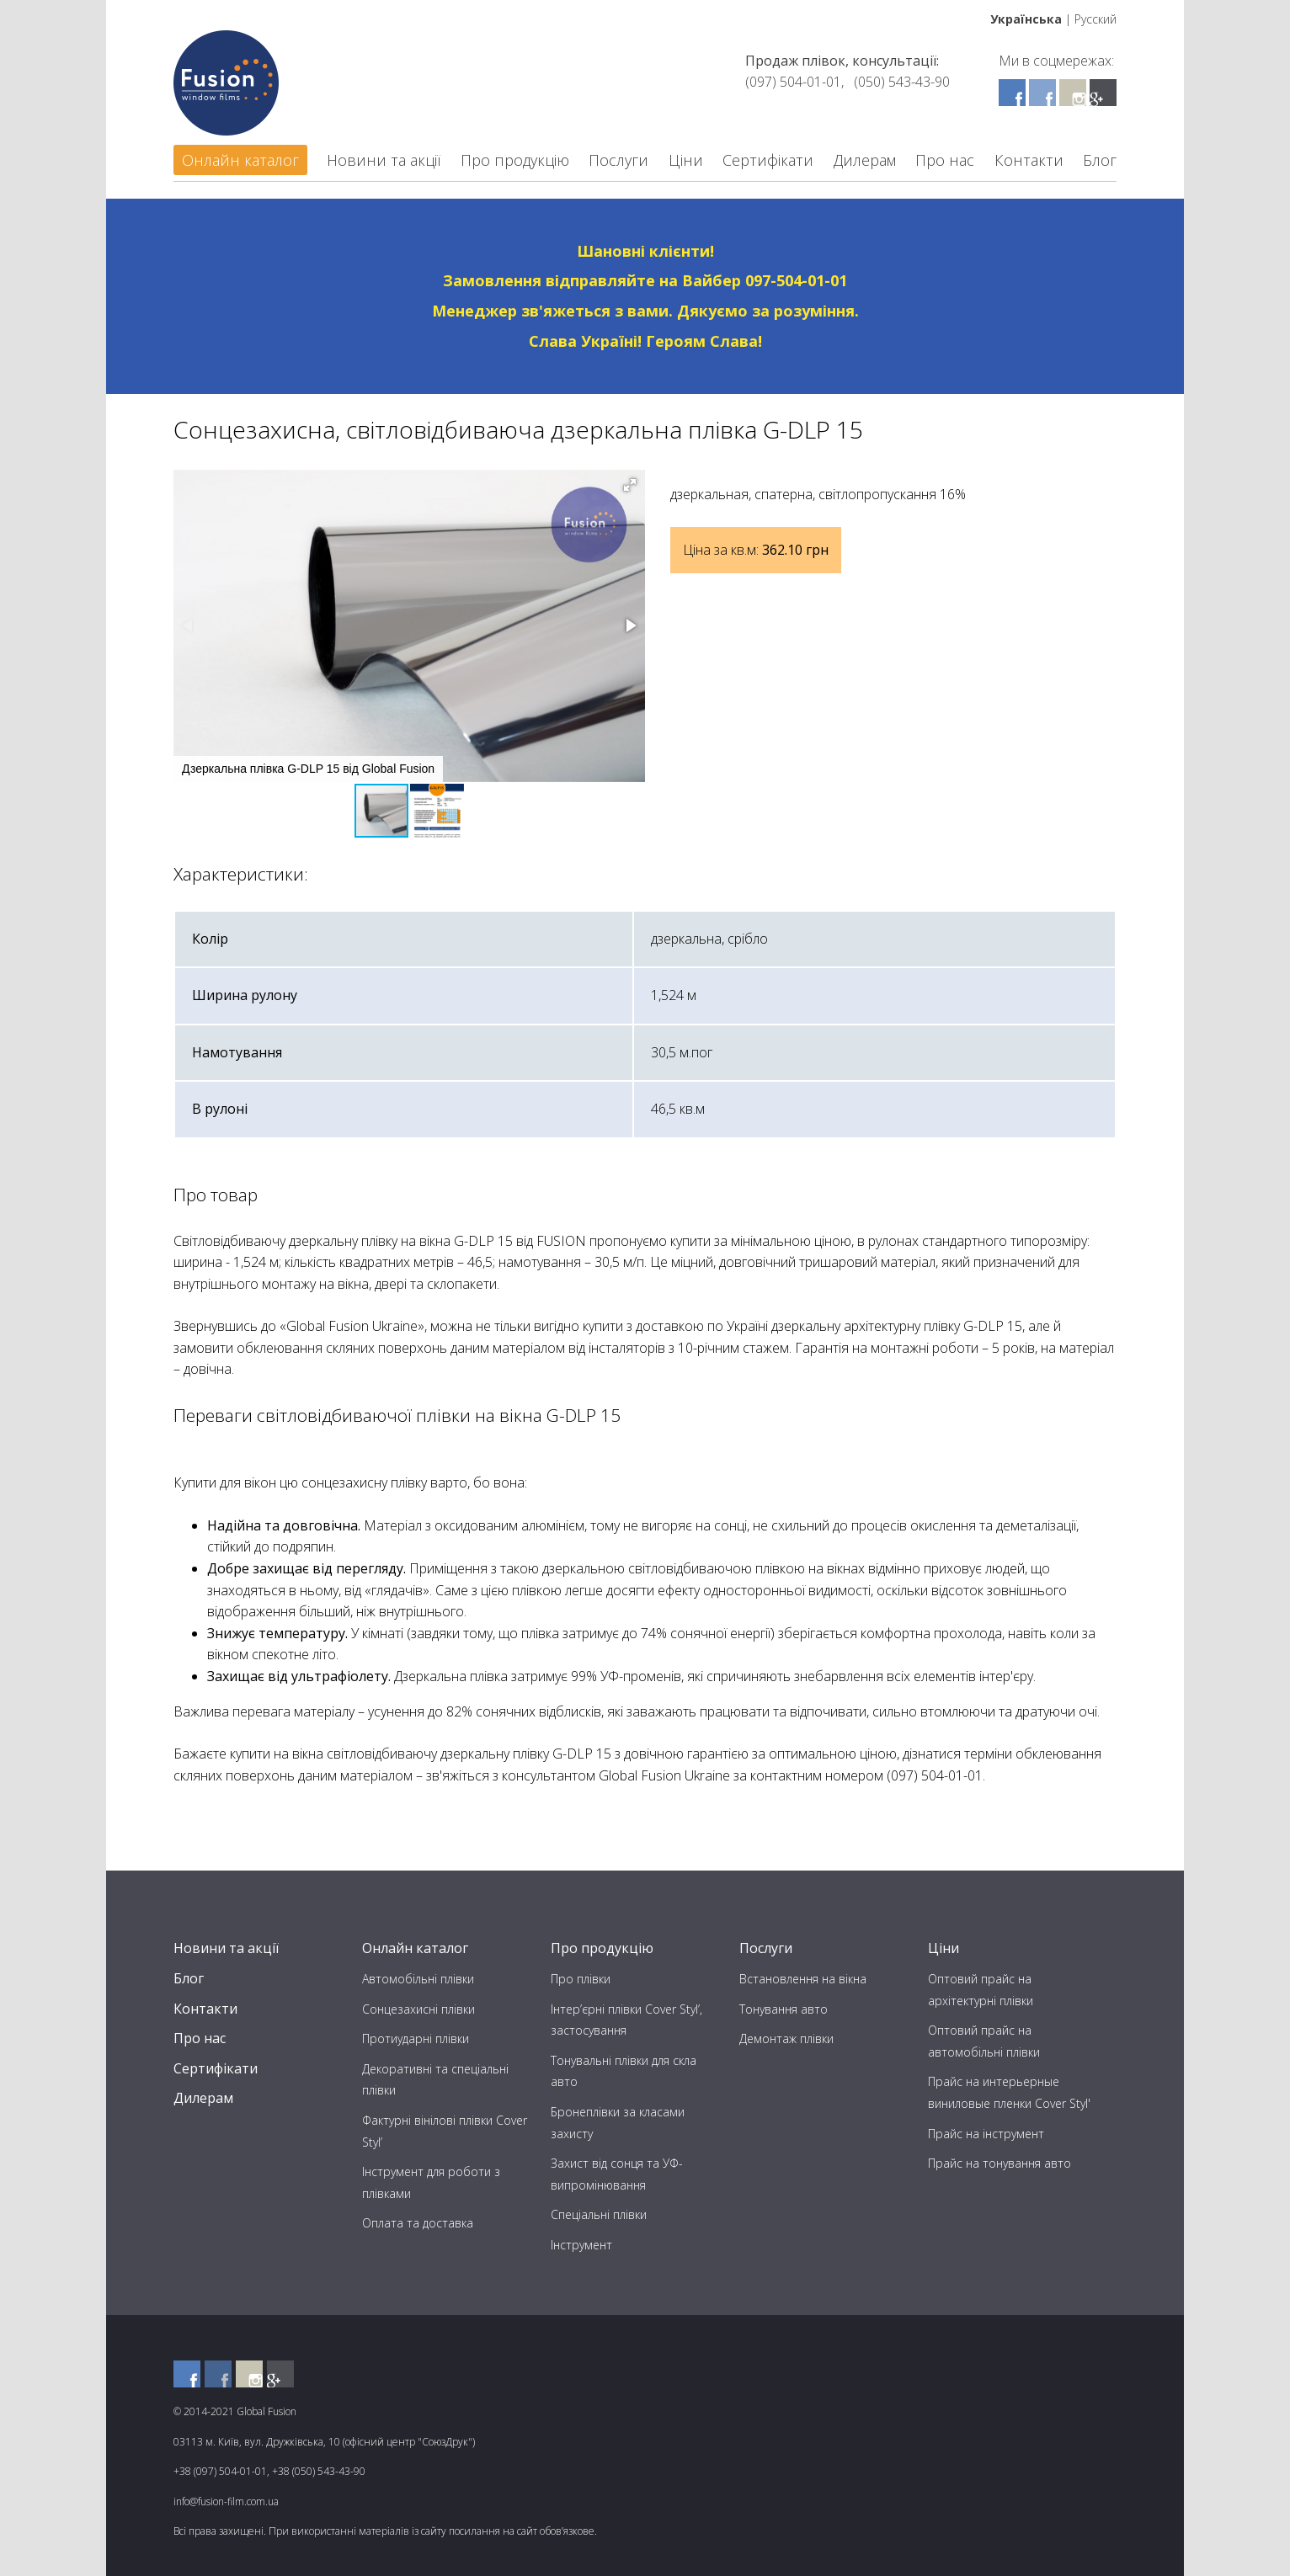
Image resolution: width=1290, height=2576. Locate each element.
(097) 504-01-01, (794, 81)
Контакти (1028, 160)
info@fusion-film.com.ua (226, 2501)
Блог (1100, 160)
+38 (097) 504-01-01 (220, 2471)
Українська (1026, 19)
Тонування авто (783, 2009)
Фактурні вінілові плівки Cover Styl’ (444, 2131)
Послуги (618, 160)
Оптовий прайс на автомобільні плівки (984, 2041)
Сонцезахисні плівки (418, 2009)
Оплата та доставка (417, 2223)
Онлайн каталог (240, 160)
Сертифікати (767, 160)
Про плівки (580, 1979)
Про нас (944, 160)
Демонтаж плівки (786, 2038)
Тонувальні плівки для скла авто (623, 2071)
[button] (629, 484)
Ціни (686, 160)
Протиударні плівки (415, 2038)
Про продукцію (515, 160)
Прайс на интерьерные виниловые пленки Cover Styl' (1009, 2092)
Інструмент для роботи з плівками (431, 2182)
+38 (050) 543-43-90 (318, 2471)
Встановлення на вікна (802, 1979)
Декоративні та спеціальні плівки (435, 2080)
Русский (1095, 19)
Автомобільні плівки (418, 1979)
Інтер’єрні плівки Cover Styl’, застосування (626, 2020)
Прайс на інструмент (986, 2134)
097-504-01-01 (796, 280)
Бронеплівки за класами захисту (618, 2123)
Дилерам (865, 160)
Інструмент (581, 2245)
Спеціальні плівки (599, 2214)
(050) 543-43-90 (902, 81)
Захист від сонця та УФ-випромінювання (617, 2174)
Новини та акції (383, 160)
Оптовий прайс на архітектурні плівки (980, 1990)
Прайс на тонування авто (999, 2163)
